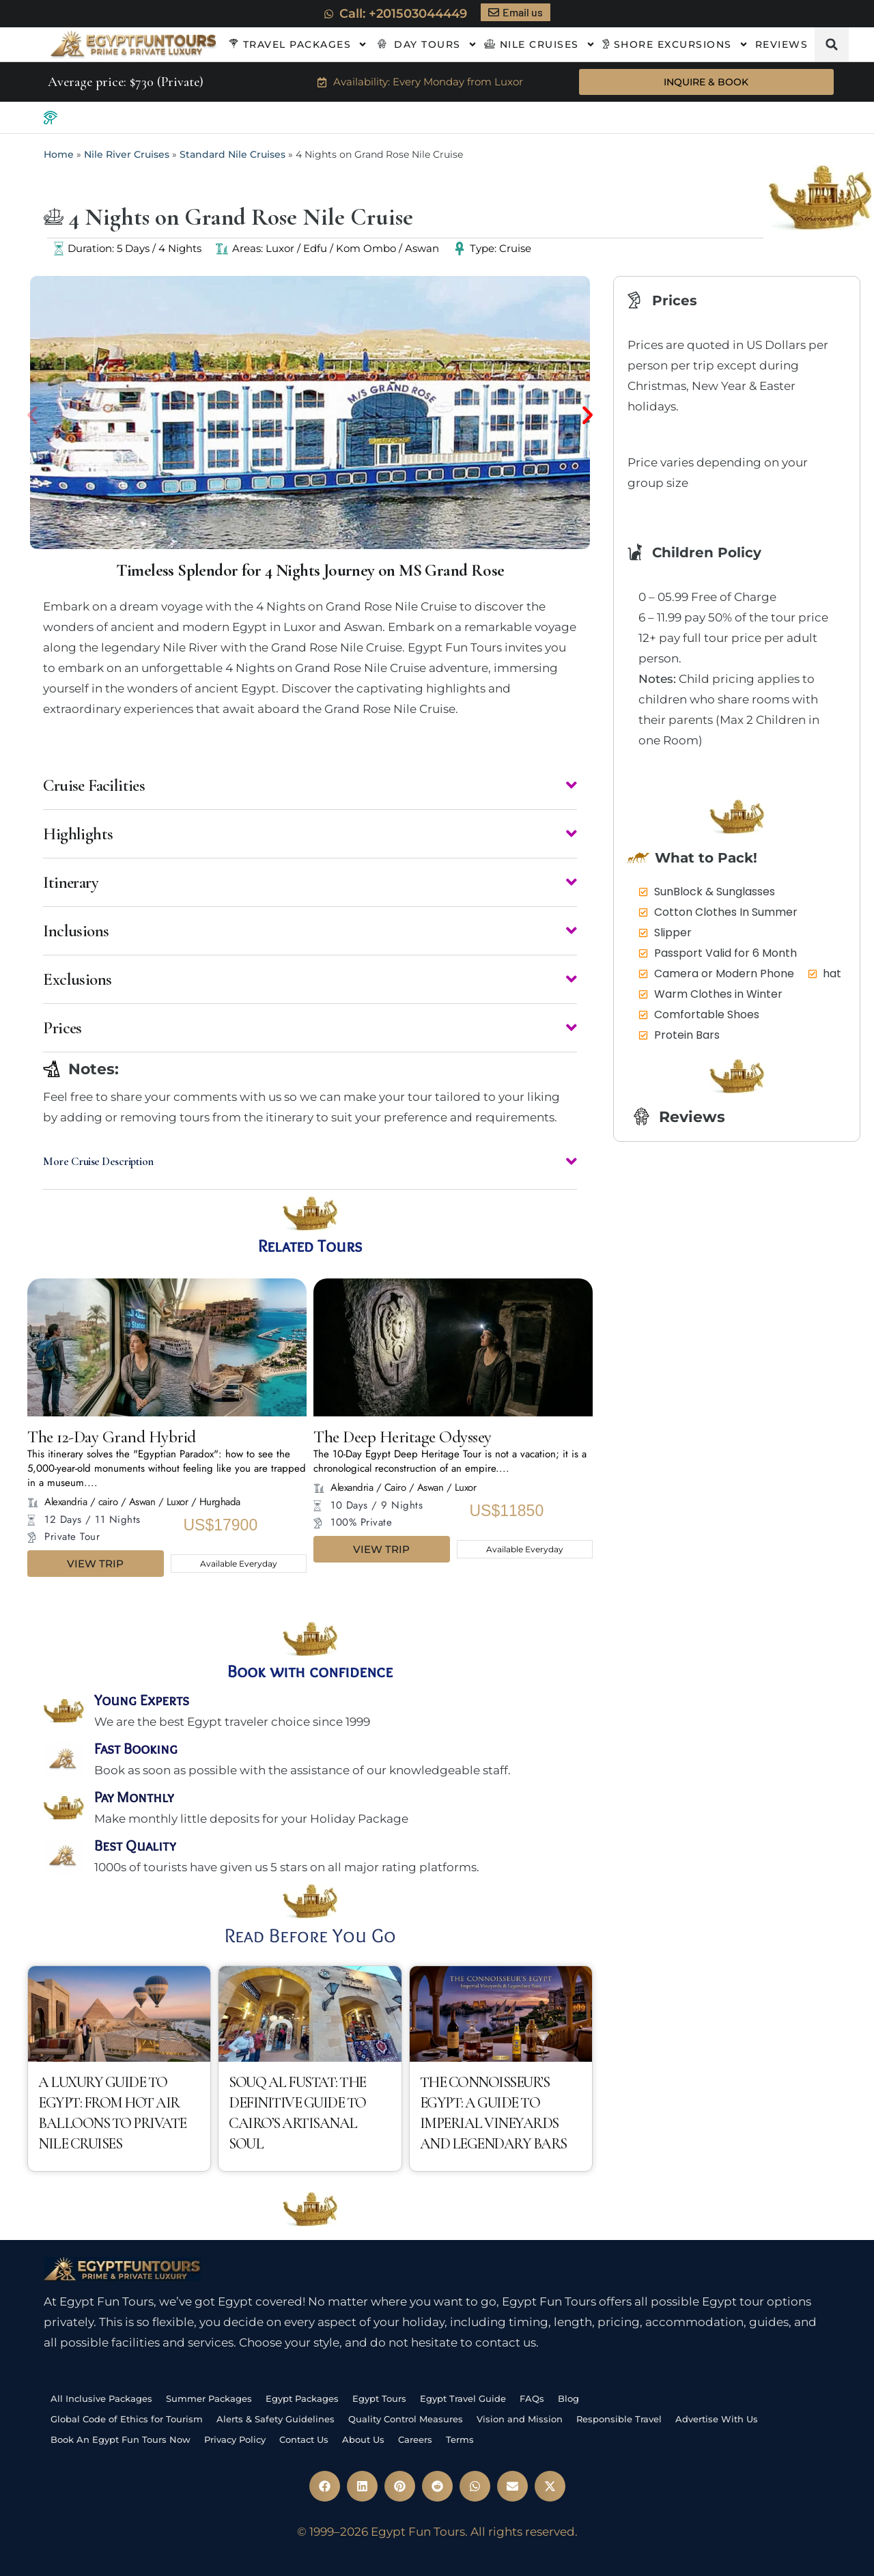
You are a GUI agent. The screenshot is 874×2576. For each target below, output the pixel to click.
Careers (415, 2438)
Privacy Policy (235, 2438)
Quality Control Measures (405, 2417)
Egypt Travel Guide (463, 2397)
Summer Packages (209, 2397)
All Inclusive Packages (101, 2397)
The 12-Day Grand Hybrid (111, 1435)
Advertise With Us (716, 2417)
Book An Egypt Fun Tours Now (121, 2438)
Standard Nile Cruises (232, 155)
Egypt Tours (379, 2397)
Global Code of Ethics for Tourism (127, 2417)
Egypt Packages (302, 2397)
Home (59, 155)
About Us (363, 2438)
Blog (568, 2397)
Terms (460, 2438)
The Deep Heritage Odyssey (402, 1435)
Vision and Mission (520, 2417)
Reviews (781, 44)
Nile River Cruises (126, 155)
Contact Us (303, 2438)
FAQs (532, 2397)
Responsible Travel (619, 2417)
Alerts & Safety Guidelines (275, 2417)
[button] (832, 44)
